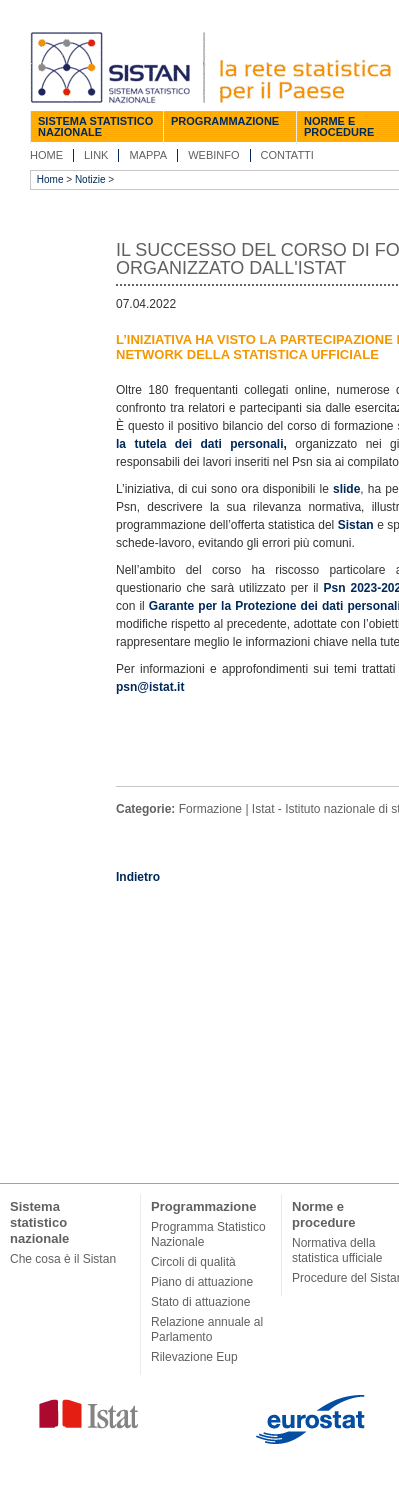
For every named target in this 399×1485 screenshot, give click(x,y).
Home (46, 155)
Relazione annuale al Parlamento (207, 1329)
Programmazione (225, 121)
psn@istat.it (150, 687)
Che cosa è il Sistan (63, 1259)
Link (96, 155)
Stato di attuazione (200, 1302)
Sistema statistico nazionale (95, 126)
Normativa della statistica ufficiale (337, 1250)
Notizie (90, 179)
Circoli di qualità (193, 1262)
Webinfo (213, 155)
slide (346, 489)
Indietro (138, 877)
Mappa (148, 155)
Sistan (356, 525)
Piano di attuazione (202, 1282)
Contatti (287, 155)
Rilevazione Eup (194, 1357)
